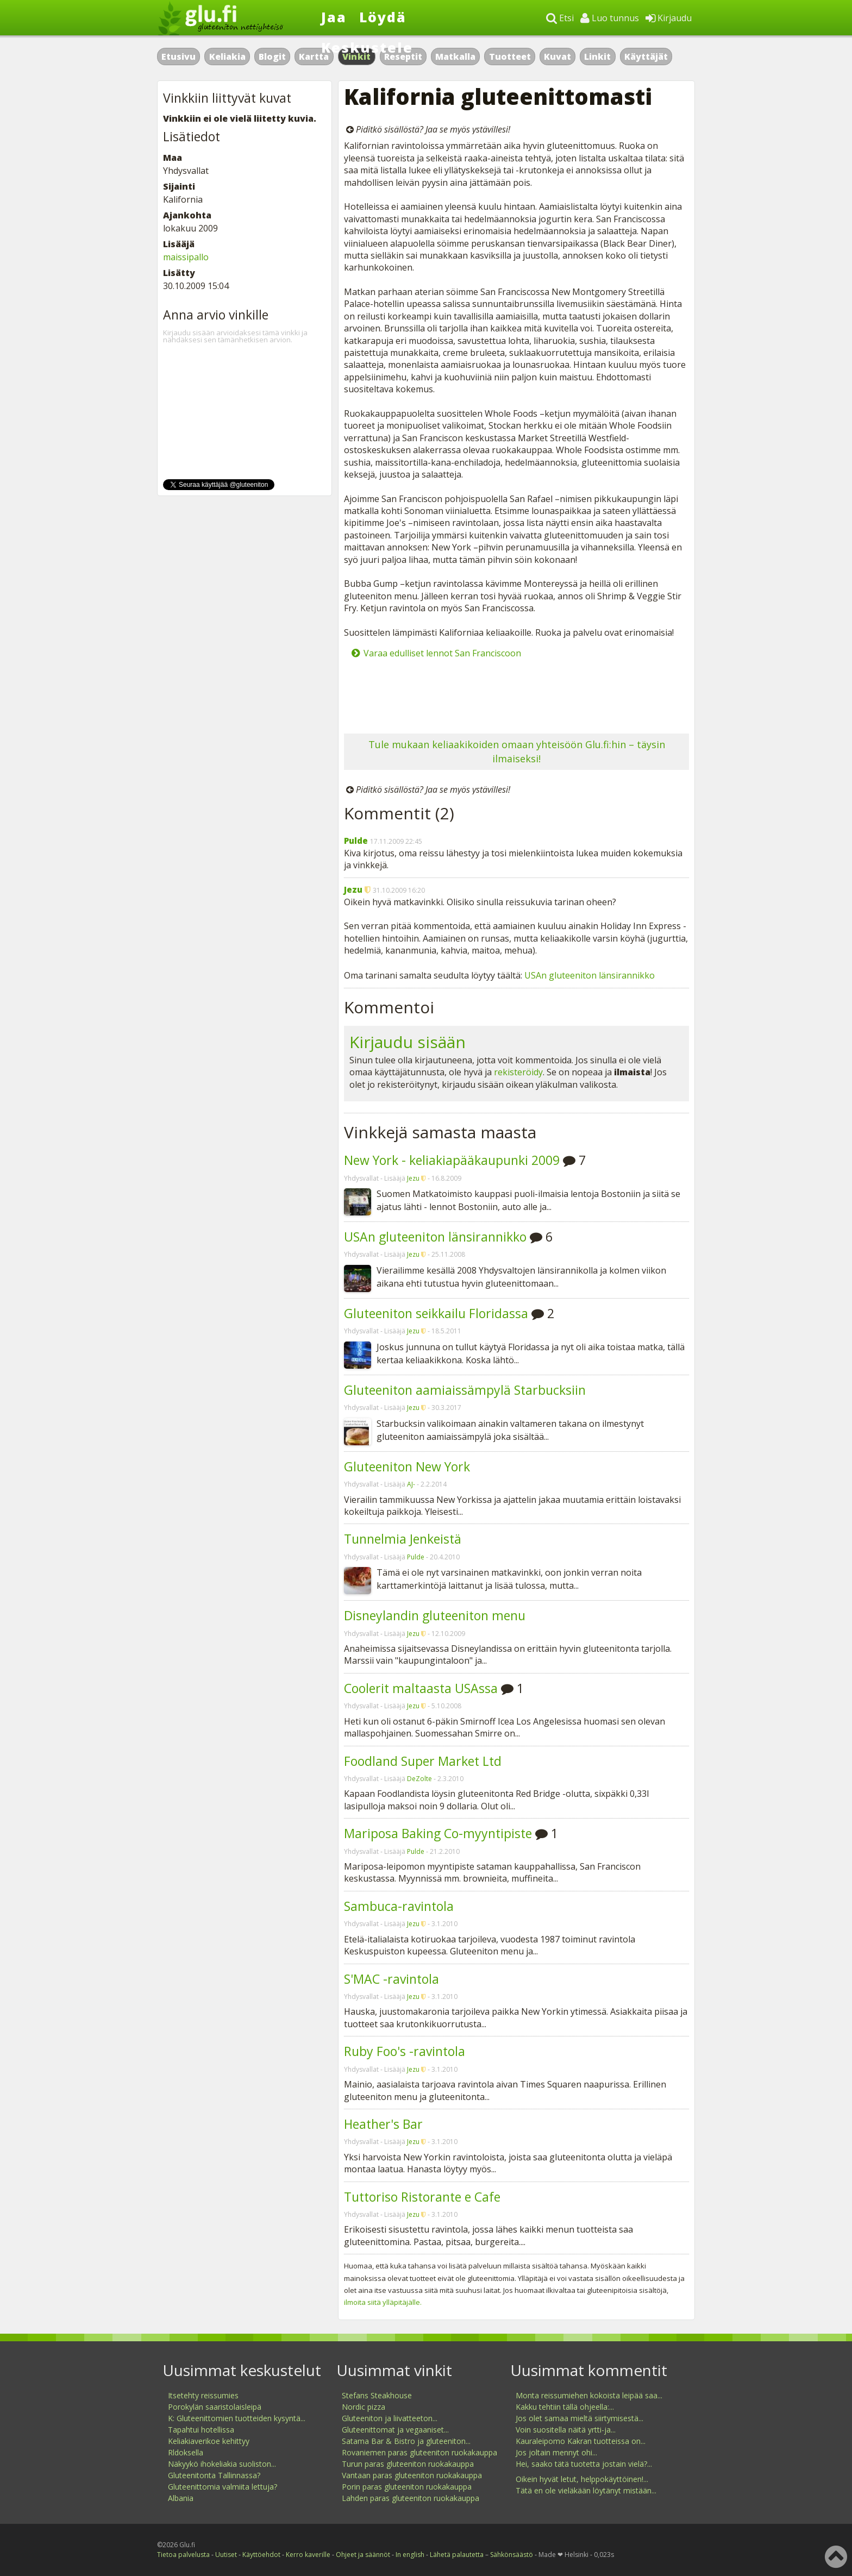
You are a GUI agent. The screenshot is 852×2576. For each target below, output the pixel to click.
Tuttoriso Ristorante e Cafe (422, 2196)
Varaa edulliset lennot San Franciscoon (442, 653)
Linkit (597, 56)
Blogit (272, 56)
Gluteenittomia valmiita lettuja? (222, 2486)
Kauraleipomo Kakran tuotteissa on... (581, 2441)
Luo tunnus (609, 18)
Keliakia (227, 56)
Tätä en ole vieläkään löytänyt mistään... (586, 2490)
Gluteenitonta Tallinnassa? (214, 2475)
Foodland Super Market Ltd (423, 1761)
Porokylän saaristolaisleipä (214, 2407)
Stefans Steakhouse (377, 2395)
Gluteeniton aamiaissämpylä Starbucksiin (465, 1390)
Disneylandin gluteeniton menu (434, 1615)
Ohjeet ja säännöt (363, 2554)
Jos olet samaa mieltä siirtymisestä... (579, 2418)
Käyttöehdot (261, 2554)
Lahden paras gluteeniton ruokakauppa (410, 2498)
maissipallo (186, 257)
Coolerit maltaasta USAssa (421, 1688)
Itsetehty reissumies (203, 2395)
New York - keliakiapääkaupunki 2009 (452, 1160)
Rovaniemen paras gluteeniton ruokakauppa (419, 2452)
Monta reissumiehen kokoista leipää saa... (589, 2395)
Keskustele (367, 47)
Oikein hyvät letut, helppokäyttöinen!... (582, 2479)
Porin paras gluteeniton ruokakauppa (407, 2486)
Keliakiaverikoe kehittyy (208, 2441)
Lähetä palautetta (457, 2554)
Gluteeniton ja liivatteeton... (389, 2418)
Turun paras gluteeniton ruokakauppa (408, 2464)
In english (410, 2554)
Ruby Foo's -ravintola (404, 2051)
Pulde (356, 840)
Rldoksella (185, 2452)
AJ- (411, 1484)
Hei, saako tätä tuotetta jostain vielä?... (584, 2464)
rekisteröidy (518, 1072)
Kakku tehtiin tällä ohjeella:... (565, 2407)
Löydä (382, 17)
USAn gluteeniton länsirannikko (589, 975)
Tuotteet (510, 56)
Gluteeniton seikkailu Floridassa (436, 1313)
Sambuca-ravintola (399, 1906)
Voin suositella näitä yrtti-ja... (566, 2429)
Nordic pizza (363, 2407)
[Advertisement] (516, 695)
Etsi (560, 18)
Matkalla (455, 56)
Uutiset (226, 2554)
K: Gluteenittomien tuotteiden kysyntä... (236, 2418)
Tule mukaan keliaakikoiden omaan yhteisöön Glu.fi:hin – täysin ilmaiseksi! (516, 751)
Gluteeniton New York (407, 1466)
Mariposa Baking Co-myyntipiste (438, 1833)
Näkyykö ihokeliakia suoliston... (222, 2464)
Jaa (334, 17)
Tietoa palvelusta (183, 2554)
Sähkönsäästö (511, 2554)
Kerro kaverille (308, 2554)
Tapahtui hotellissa (201, 2429)
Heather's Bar (383, 2124)
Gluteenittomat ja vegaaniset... (395, 2429)
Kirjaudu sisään (407, 1042)
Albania (180, 2498)
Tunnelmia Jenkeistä (402, 1538)
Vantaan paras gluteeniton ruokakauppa (412, 2475)
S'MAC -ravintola (391, 1979)
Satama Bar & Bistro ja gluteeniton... (406, 2441)
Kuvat (557, 56)
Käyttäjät (646, 56)
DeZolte (419, 1778)
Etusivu (178, 56)
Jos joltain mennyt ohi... (556, 2452)
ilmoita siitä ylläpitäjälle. (383, 2302)
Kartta (314, 56)
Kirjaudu (669, 18)
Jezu (353, 889)
